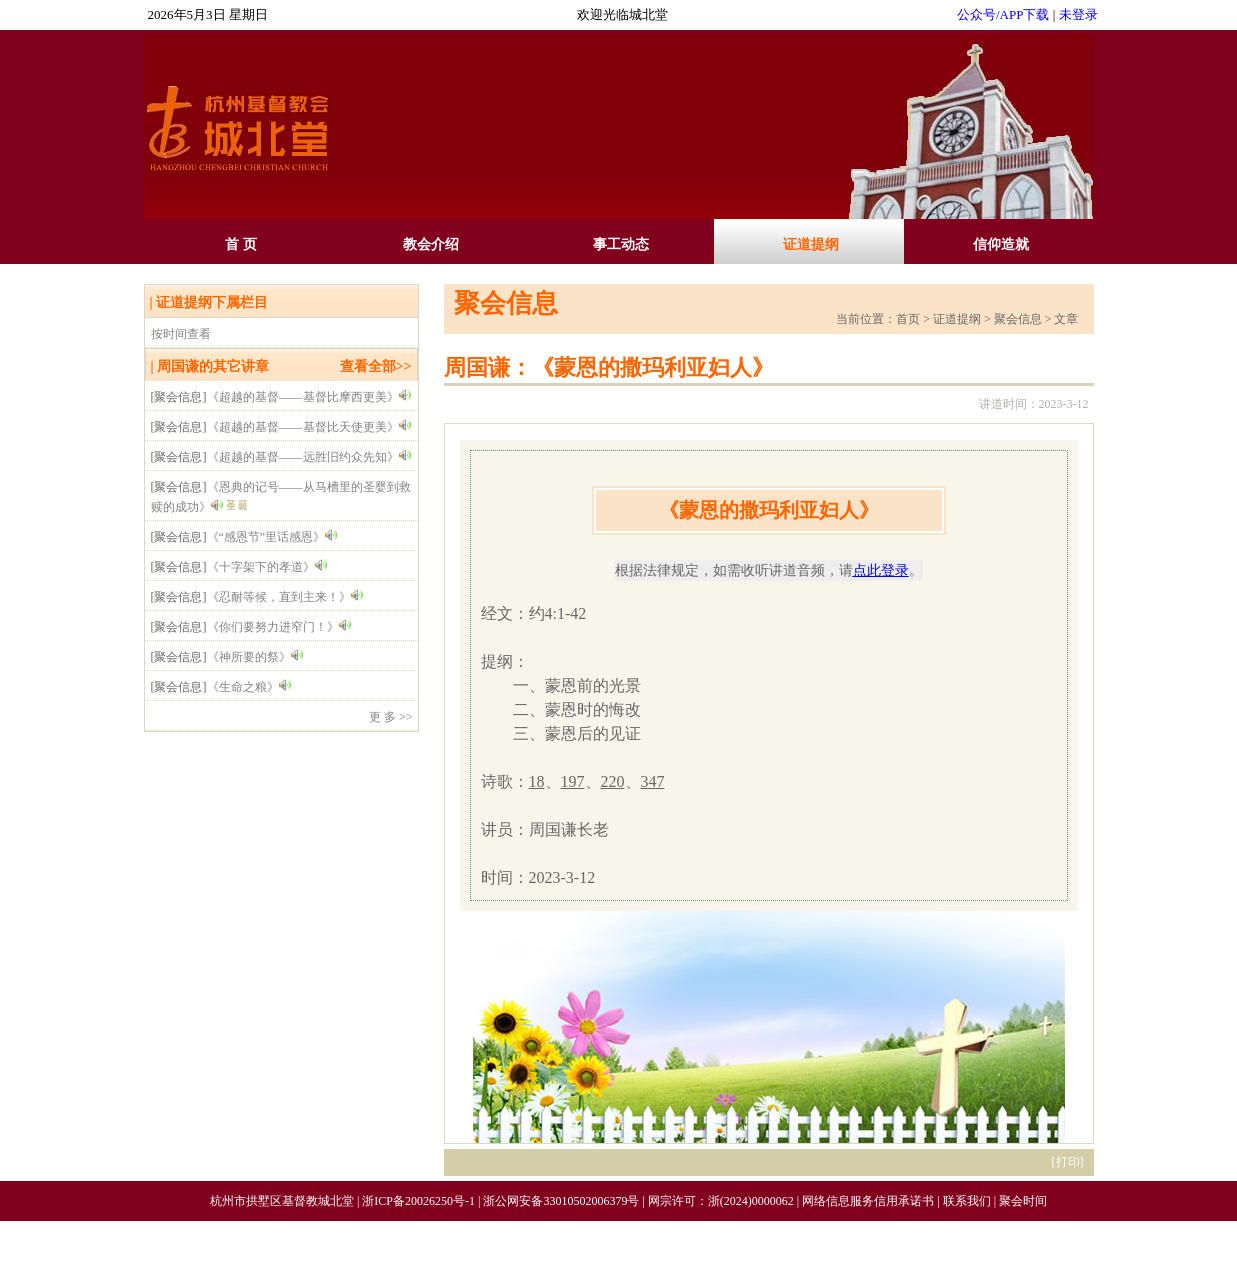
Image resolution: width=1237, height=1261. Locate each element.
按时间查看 (181, 334)
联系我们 (967, 1201)
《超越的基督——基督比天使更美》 (303, 427)
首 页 (241, 244)
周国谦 (178, 366)
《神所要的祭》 (249, 657)
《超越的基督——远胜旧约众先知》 (303, 457)
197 (573, 781)
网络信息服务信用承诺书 (868, 1201)
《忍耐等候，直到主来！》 (279, 597)
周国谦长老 (569, 829)
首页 (908, 319)
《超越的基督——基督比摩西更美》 (303, 397)
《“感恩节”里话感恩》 (266, 537)
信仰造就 (1001, 244)
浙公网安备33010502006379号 (561, 1201)
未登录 (1078, 14)
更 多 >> (391, 717)
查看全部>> (376, 366)
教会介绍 (431, 244)
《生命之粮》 (243, 687)
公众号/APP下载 (1003, 14)
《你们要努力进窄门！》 (273, 627)
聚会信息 (506, 303)
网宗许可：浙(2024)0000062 (721, 1201)
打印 (1068, 1162)
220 (613, 781)
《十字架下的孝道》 (261, 567)
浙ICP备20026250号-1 (418, 1201)
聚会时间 (1023, 1201)
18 (537, 781)
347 (653, 781)
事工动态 (621, 244)
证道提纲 (811, 244)
